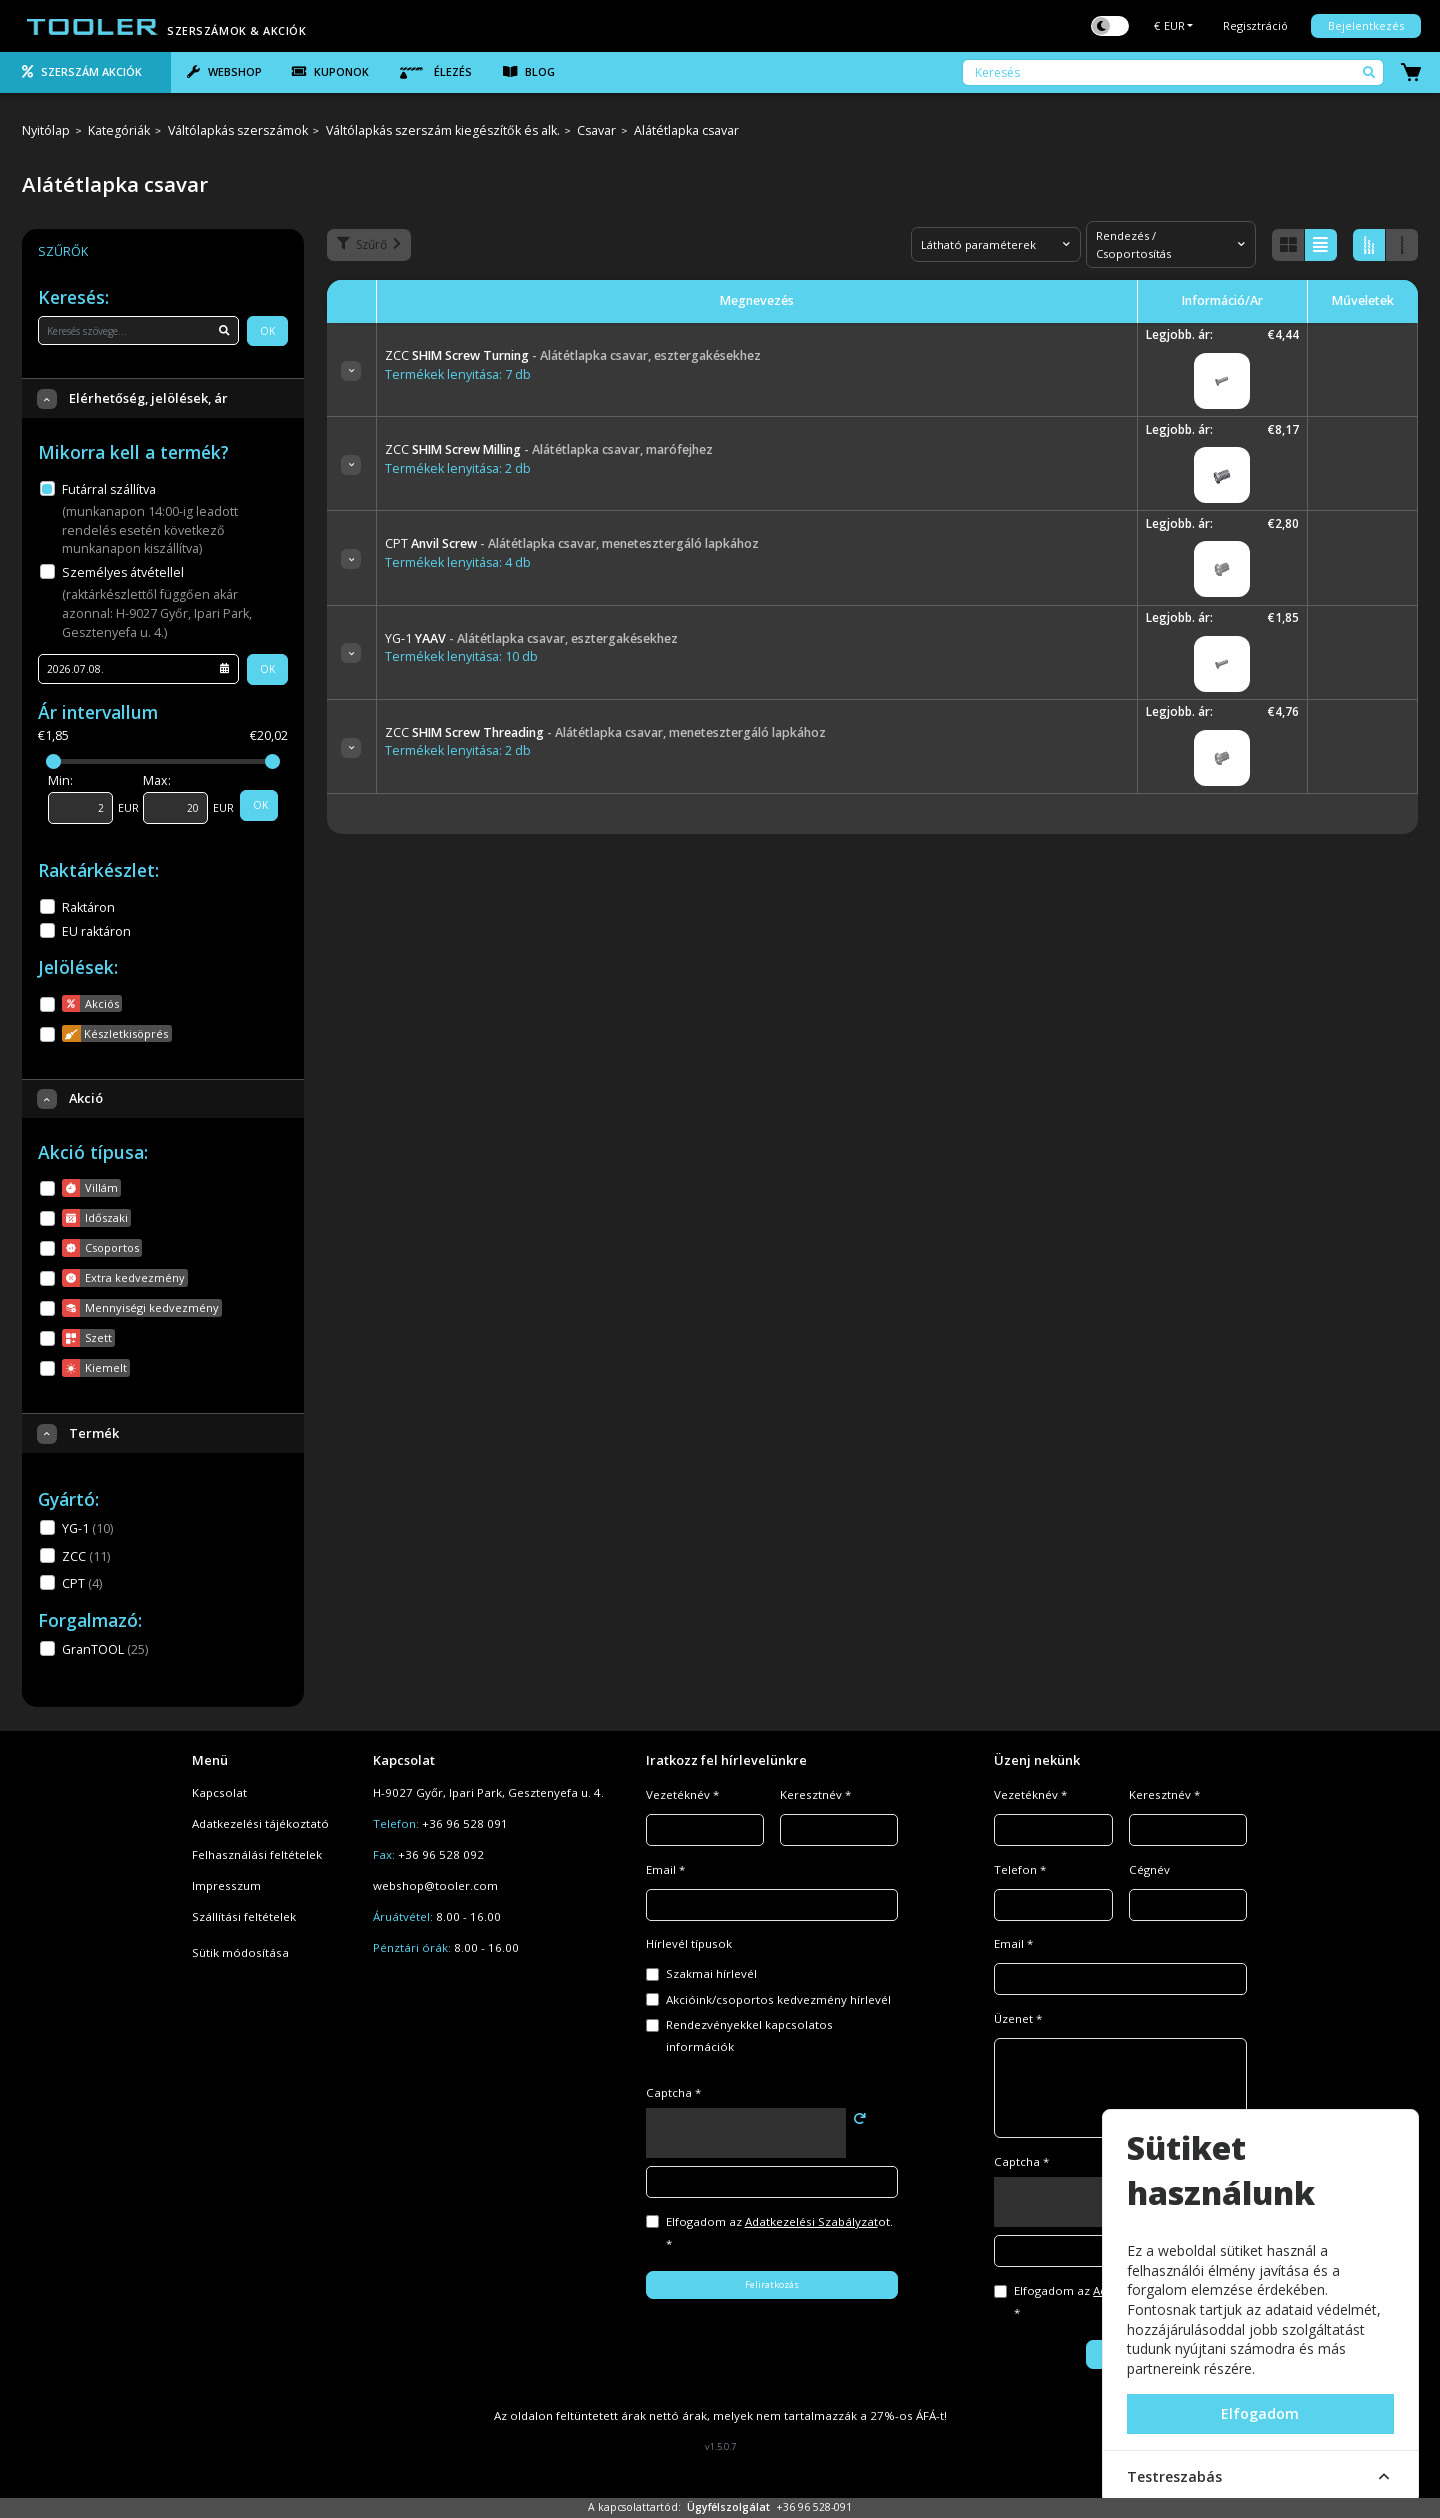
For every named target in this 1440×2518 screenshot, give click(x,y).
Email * (665, 1869)
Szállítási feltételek (244, 1916)
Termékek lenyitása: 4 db (458, 562)
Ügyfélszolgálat (728, 2507)
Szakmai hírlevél (711, 1973)
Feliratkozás (772, 2284)
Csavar (596, 131)
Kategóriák (119, 131)
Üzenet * (1018, 2018)
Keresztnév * (815, 1794)
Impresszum (226, 1885)
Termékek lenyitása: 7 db (458, 374)
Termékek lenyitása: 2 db (458, 468)
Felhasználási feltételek (257, 1854)
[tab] (85, 73)
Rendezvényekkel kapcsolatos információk (749, 2035)
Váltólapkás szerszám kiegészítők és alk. (443, 131)
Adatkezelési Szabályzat (811, 2221)
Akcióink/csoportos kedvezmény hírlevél (778, 1999)
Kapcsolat (219, 1792)
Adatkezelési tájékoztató (260, 1823)
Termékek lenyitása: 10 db (461, 656)
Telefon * (1020, 1869)
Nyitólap (46, 131)
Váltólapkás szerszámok (238, 131)
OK (267, 331)
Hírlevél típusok (689, 1943)
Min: (60, 780)
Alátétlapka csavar (686, 131)
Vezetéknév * (682, 1794)
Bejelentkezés (1366, 25)
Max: (157, 780)
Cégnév (1149, 1869)
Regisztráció (1255, 25)
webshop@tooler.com (435, 1885)
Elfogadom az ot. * (779, 2232)
